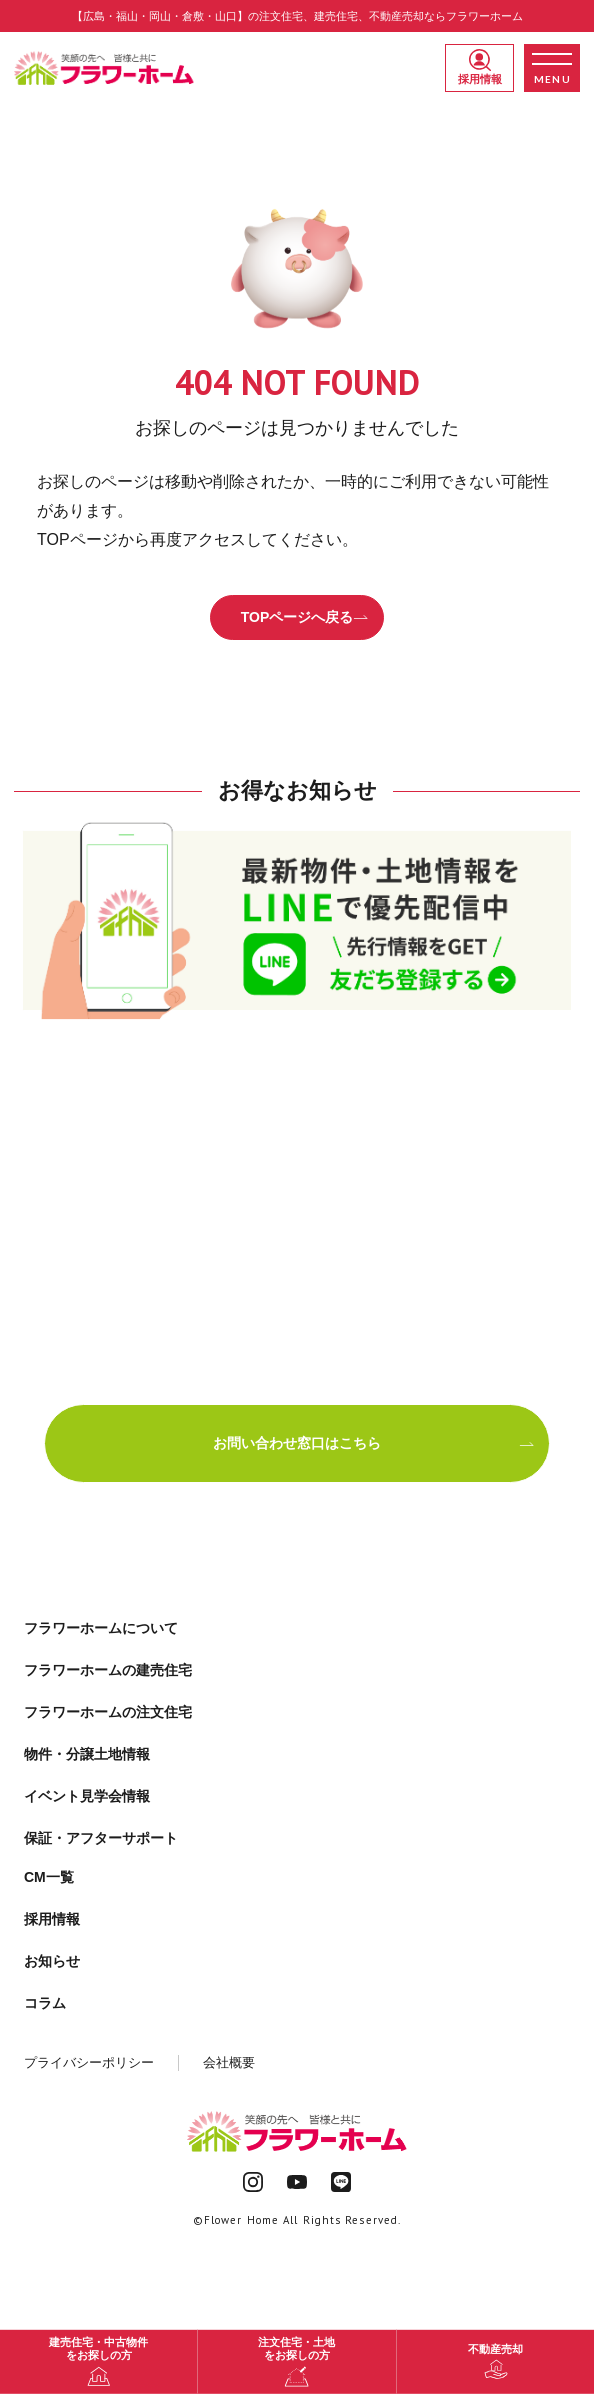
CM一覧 (49, 1877)
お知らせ (52, 1961)
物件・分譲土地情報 (87, 1754)
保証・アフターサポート (101, 1838)
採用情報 (480, 67)
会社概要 (229, 2062)
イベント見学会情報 (87, 1796)
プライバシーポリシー (89, 2062)
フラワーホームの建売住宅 (108, 1670)
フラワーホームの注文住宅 (108, 1712)
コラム (45, 2003)
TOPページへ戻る (305, 617)
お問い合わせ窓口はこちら (374, 1443)
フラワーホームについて (101, 1628)
